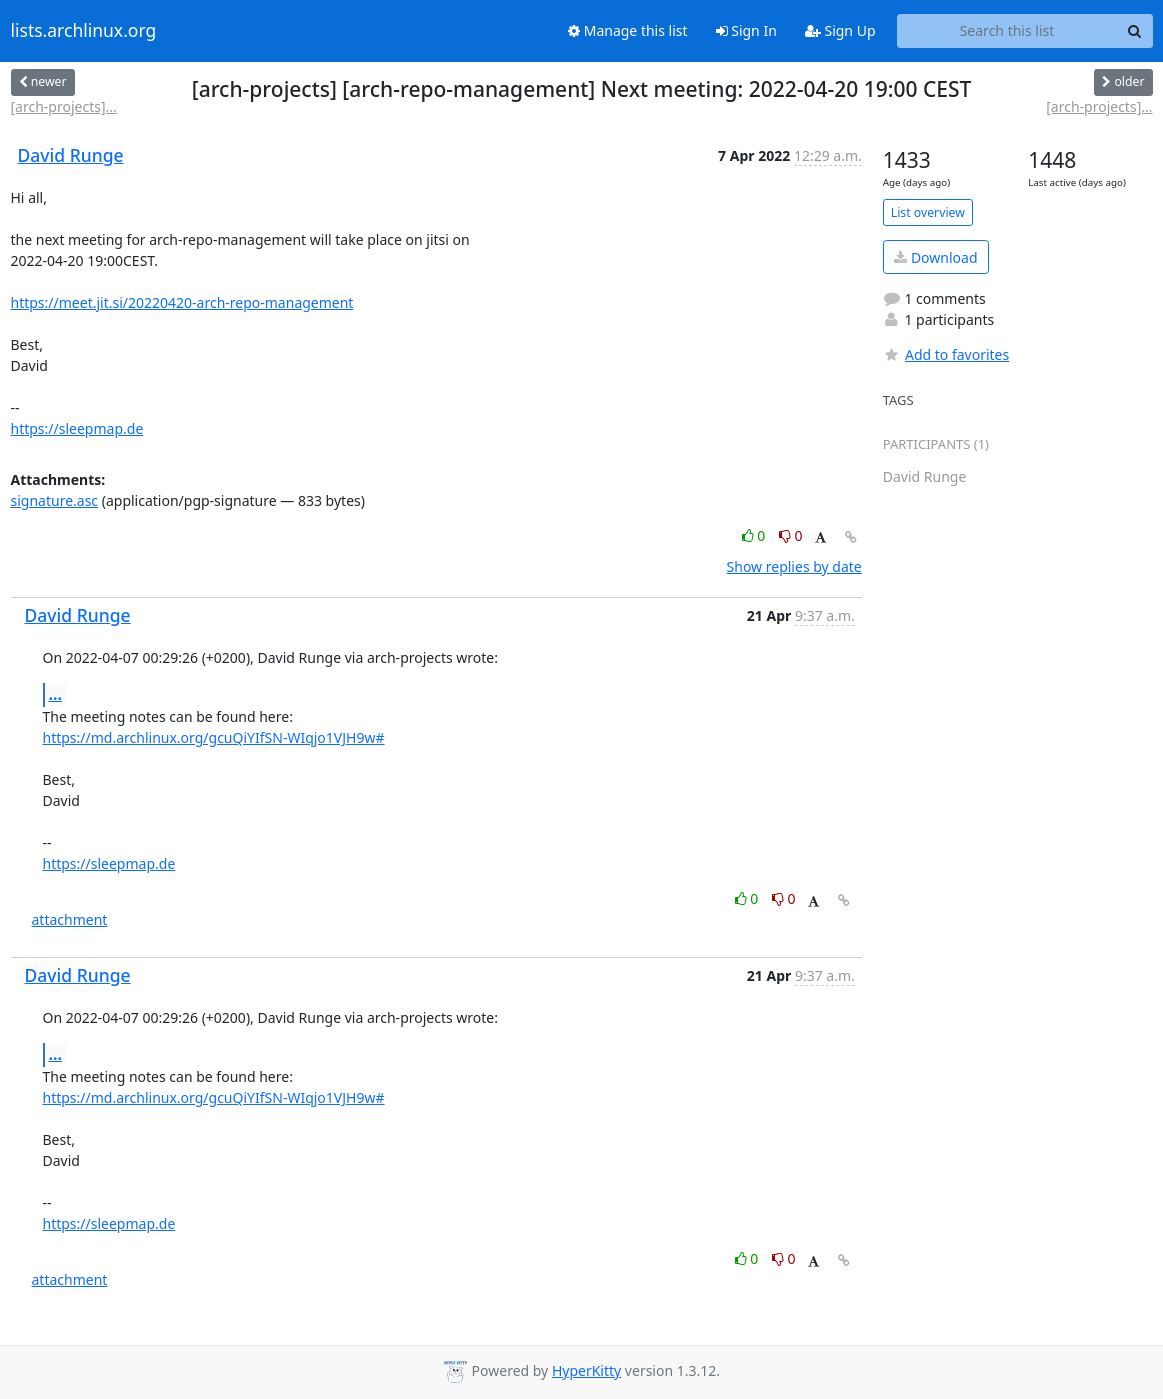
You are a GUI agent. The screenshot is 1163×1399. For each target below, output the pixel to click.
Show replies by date (794, 566)
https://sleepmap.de (77, 428)
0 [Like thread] (755, 535)
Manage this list (628, 30)
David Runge (71, 155)
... (56, 694)
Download (935, 257)
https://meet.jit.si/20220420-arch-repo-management (182, 302)
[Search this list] (1007, 31)
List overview (928, 212)
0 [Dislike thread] (791, 535)
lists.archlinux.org (84, 31)
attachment (70, 919)
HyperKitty (586, 1370)
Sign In (746, 30)
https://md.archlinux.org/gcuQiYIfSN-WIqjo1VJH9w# (214, 737)
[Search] (1135, 31)
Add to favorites (946, 354)
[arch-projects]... (64, 106)
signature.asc (55, 500)
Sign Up (840, 30)
